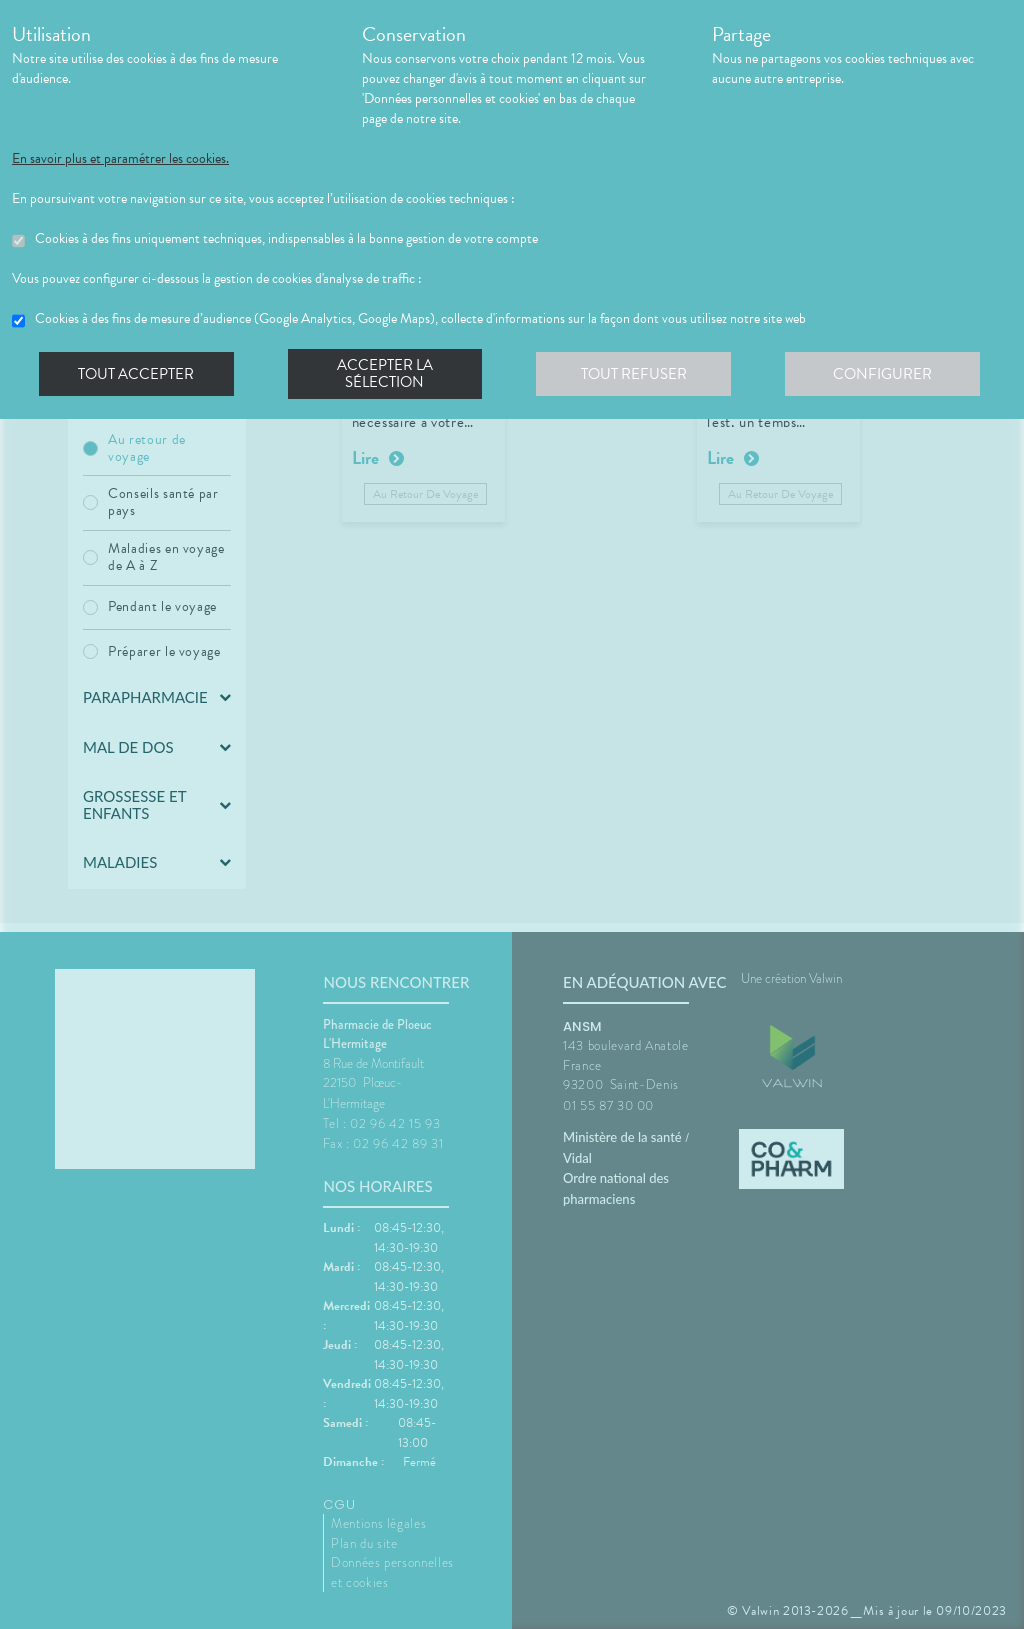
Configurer (887, 374)
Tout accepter (137, 374)
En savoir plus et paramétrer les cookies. (120, 159)
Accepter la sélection (387, 374)
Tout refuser (637, 374)
